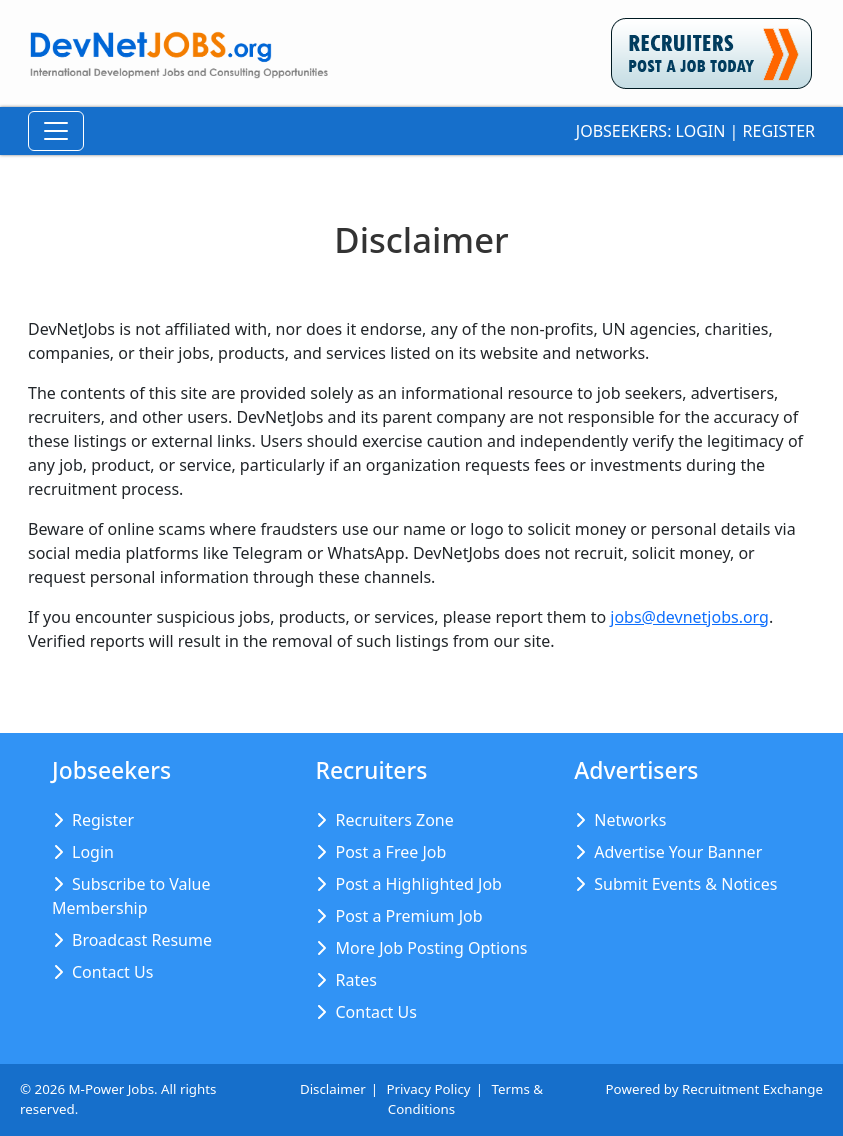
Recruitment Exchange (752, 1089)
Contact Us (112, 972)
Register (779, 131)
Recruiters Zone (394, 820)
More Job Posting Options (431, 948)
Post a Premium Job (408, 916)
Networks (630, 820)
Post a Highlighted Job (418, 884)
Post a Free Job (390, 852)
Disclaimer (333, 1089)
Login (701, 131)
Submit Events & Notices (685, 884)
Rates (355, 980)
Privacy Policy (429, 1089)
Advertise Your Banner (678, 852)
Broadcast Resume (142, 940)
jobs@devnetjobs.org (689, 617)
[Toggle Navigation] (56, 131)
